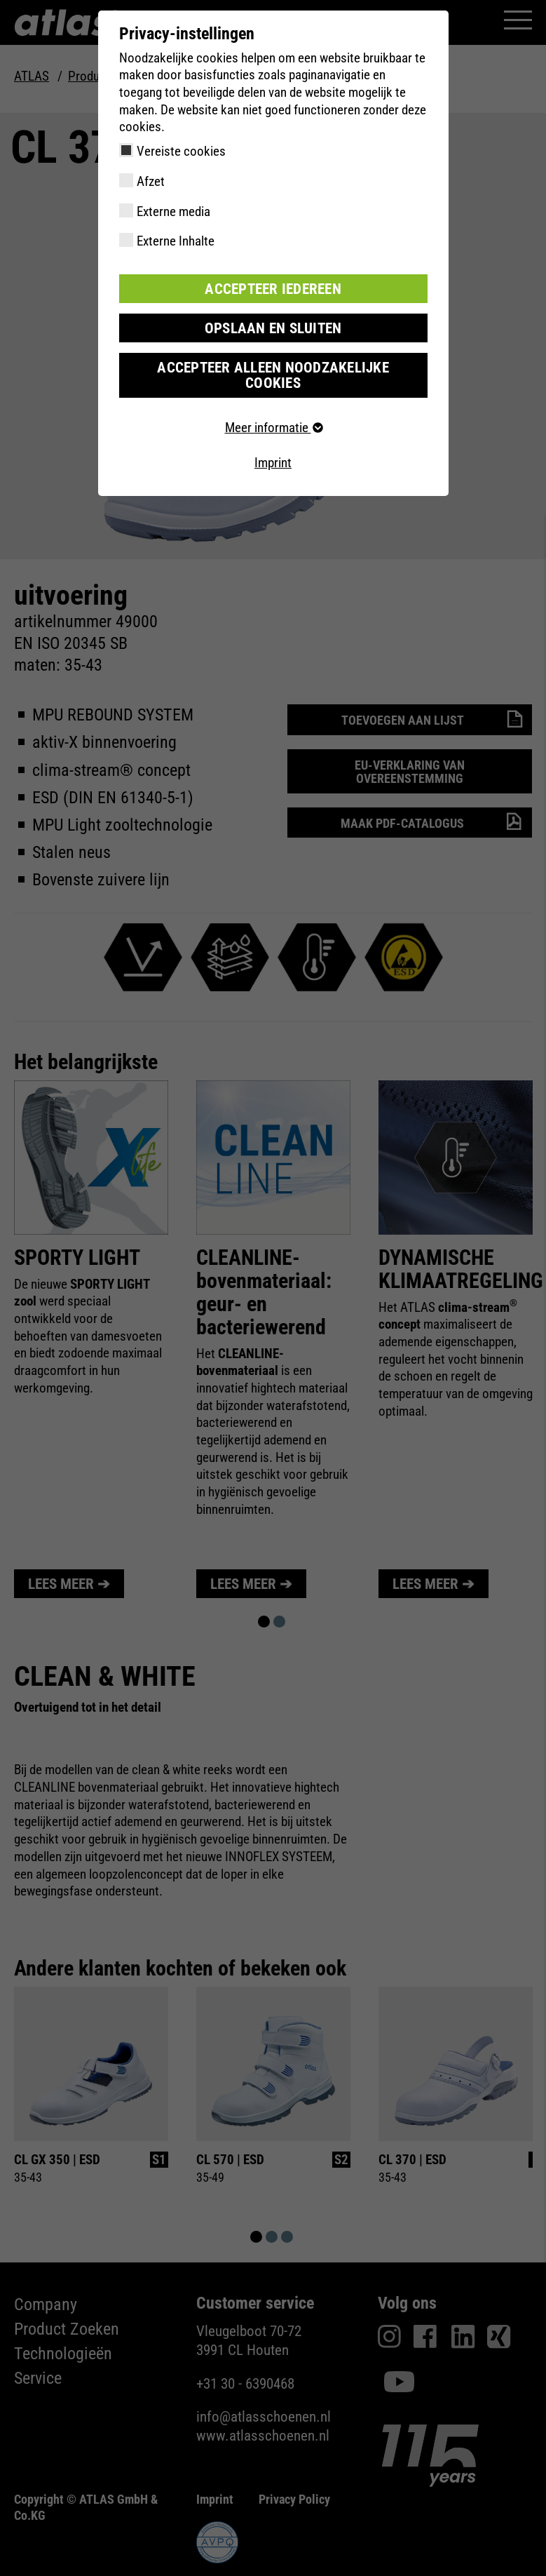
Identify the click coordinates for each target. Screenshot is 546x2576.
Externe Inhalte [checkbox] (175, 241)
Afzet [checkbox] (151, 181)
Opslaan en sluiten (273, 326)
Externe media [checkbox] (173, 211)
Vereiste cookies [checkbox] (181, 151)
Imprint (273, 444)
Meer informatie (273, 409)
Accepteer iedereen (273, 288)
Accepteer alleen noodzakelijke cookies (273, 365)
